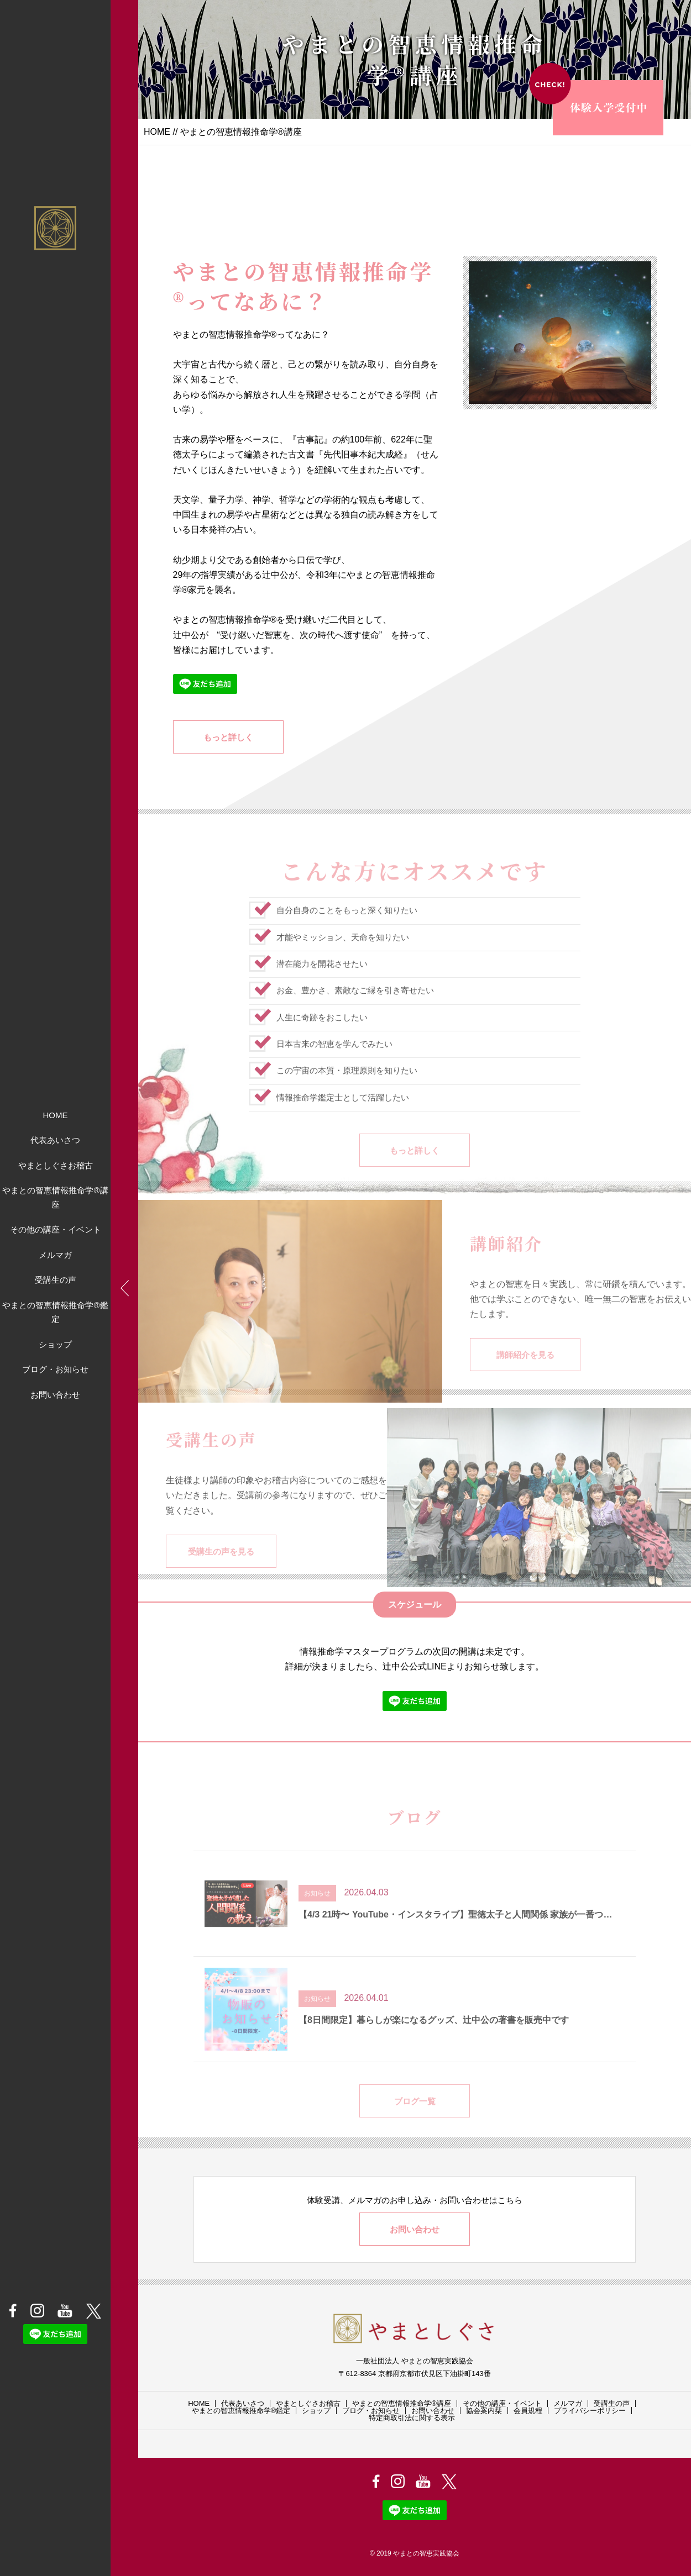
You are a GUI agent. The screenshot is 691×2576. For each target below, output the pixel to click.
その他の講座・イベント (55, 1229)
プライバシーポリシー (590, 2410)
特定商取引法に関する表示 (412, 2418)
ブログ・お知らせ (55, 1369)
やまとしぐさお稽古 (55, 1165)
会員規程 (528, 2410)
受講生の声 (55, 1279)
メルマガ (55, 1255)
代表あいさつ (55, 1140)
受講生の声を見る (221, 1572)
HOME (55, 1115)
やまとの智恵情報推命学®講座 (55, 1197)
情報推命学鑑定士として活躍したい (342, 1118)
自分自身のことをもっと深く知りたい (346, 931)
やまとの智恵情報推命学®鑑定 (55, 1312)
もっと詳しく (228, 737)
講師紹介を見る (525, 1376)
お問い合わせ (55, 1394)
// (175, 131)
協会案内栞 (484, 2410)
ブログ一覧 (415, 2121)
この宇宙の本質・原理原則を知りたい (346, 1091)
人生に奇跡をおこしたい (322, 1037)
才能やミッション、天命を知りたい (342, 957)
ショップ (55, 1344)
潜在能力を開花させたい (322, 984)
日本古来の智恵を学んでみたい (334, 1065)
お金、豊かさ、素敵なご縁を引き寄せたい (355, 1011)
